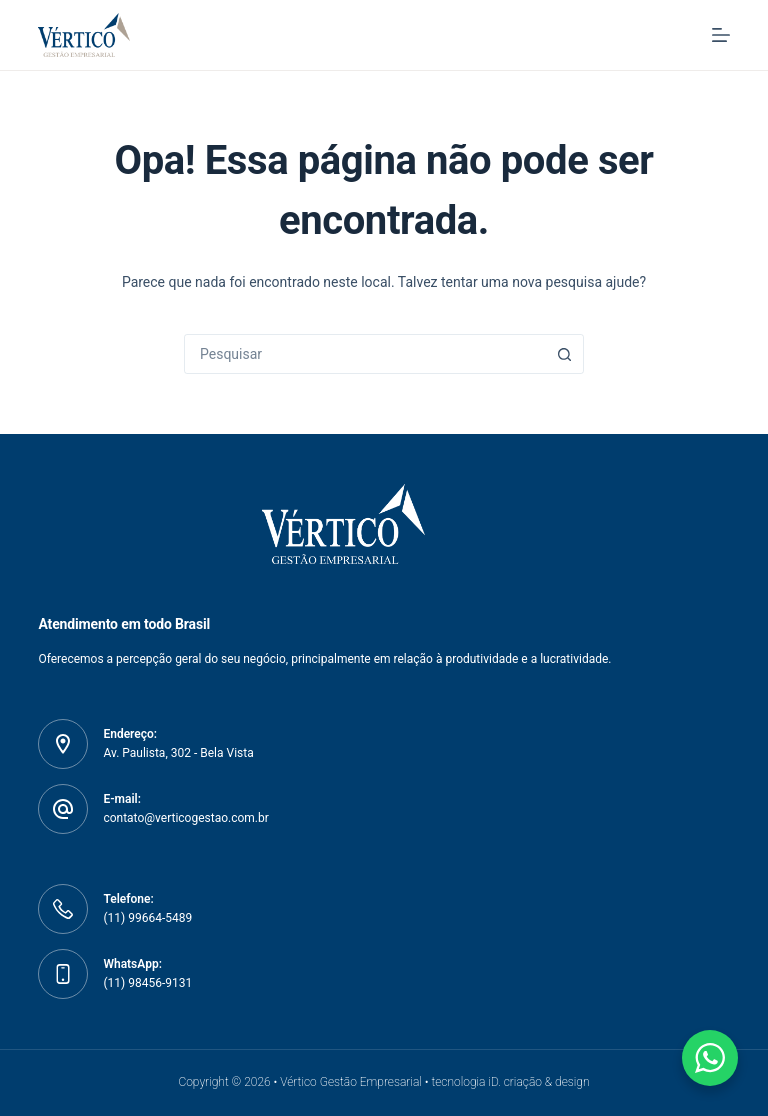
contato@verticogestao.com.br (185, 818)
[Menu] (721, 35)
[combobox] (365, 354)
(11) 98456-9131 (147, 983)
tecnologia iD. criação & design (510, 1082)
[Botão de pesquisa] (564, 354)
